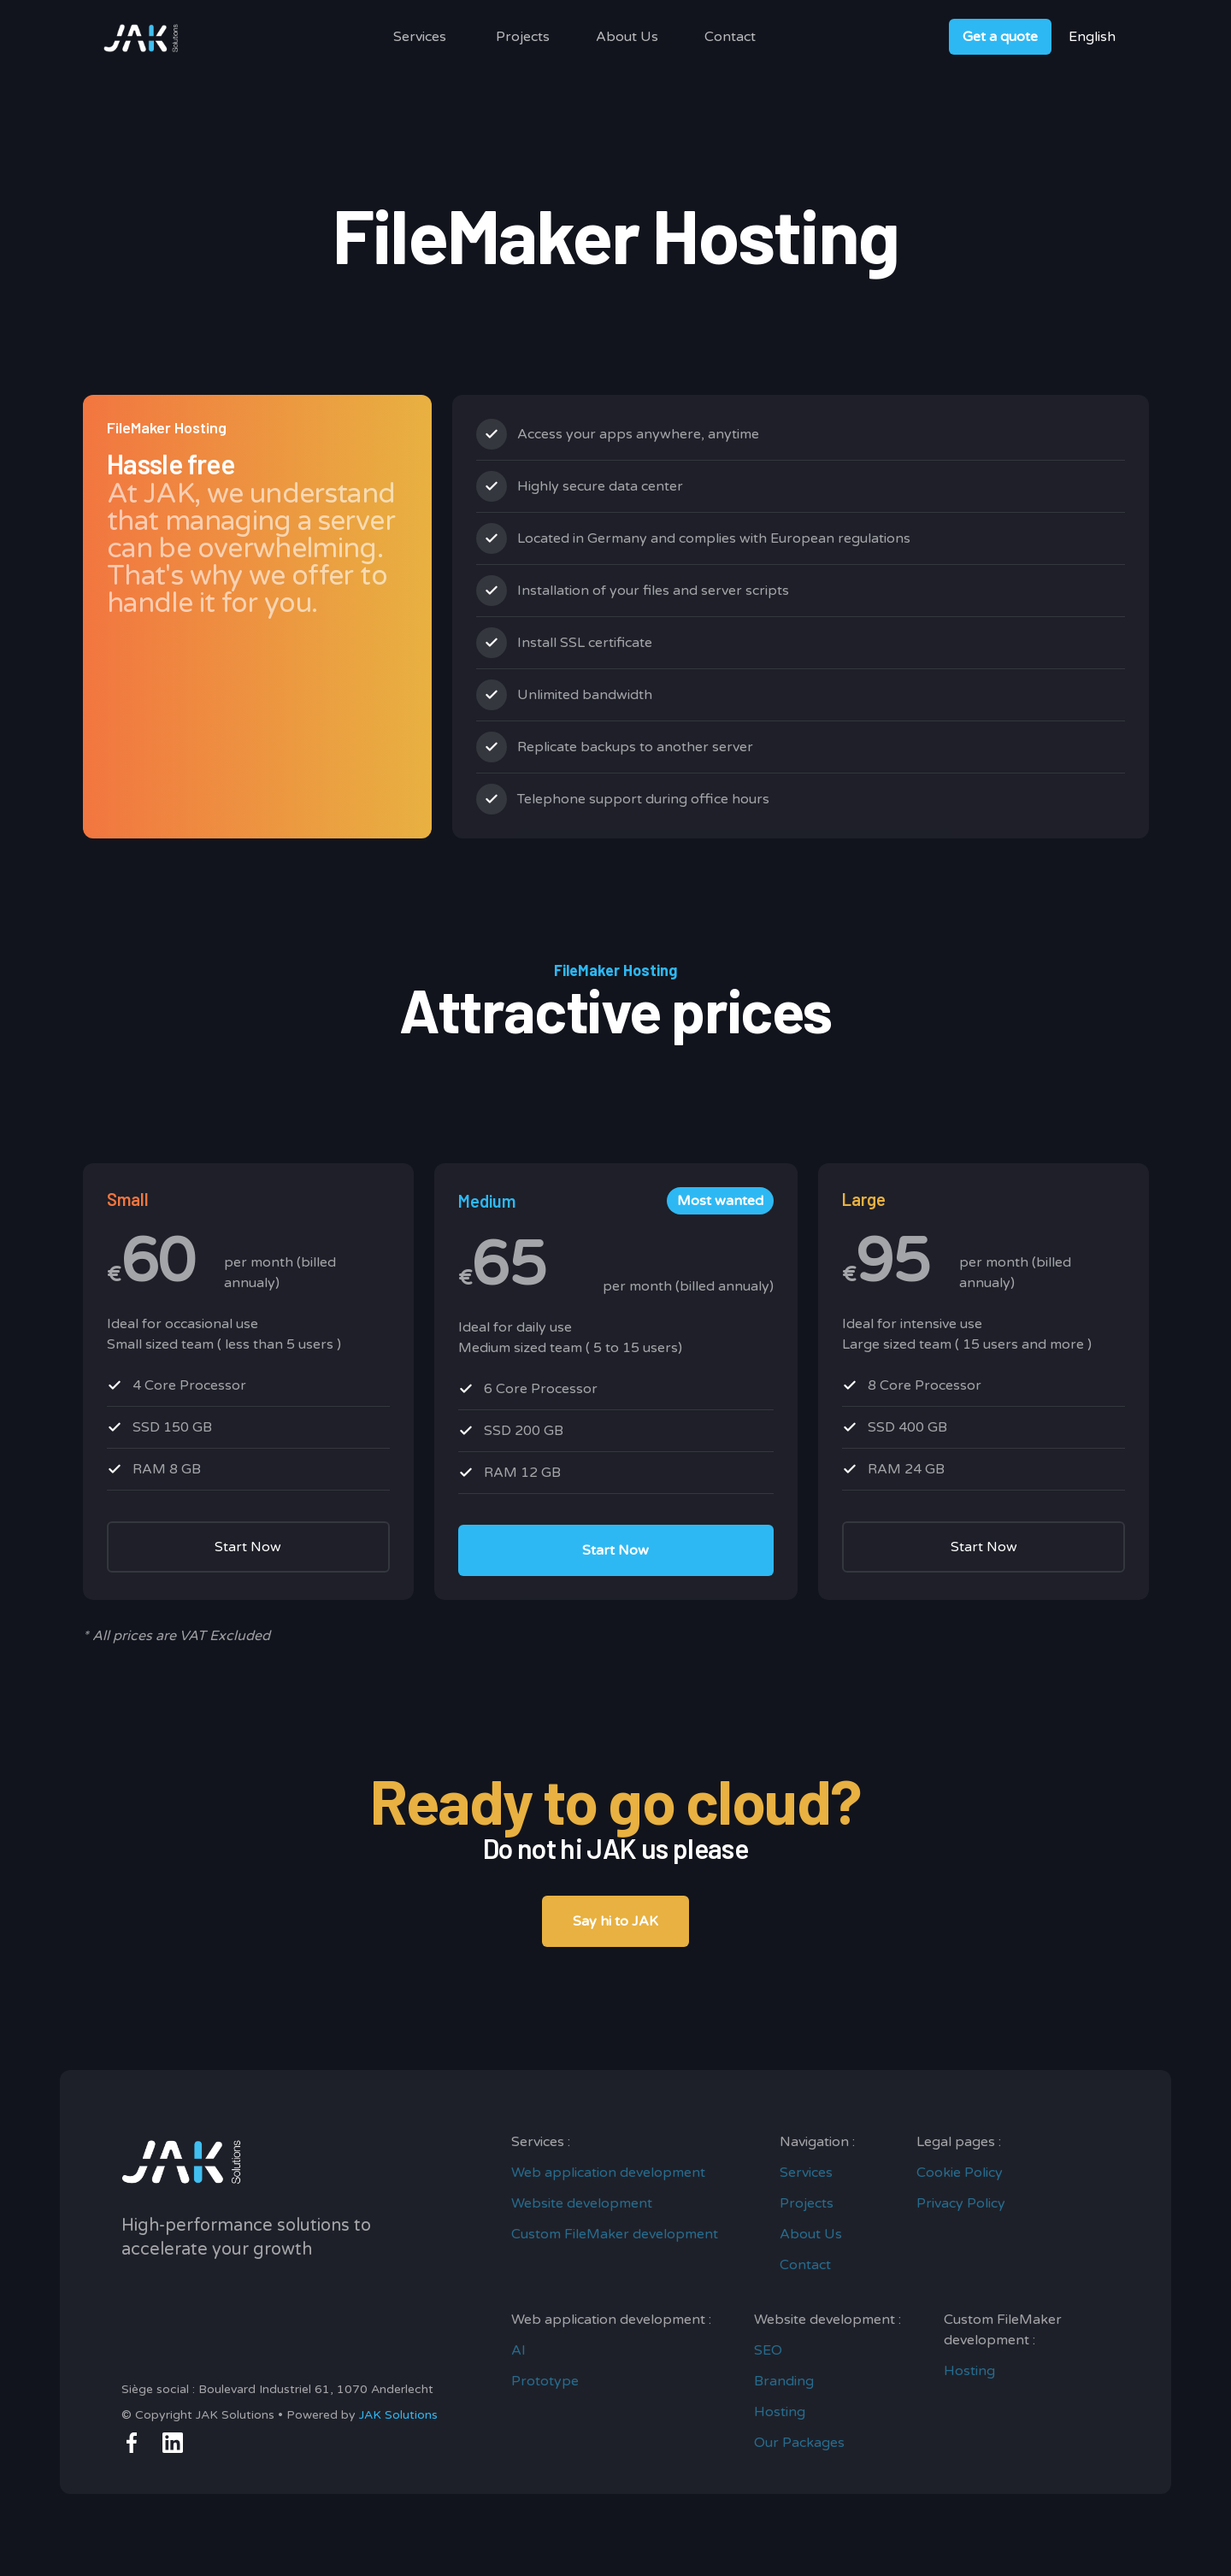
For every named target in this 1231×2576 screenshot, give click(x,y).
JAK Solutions (398, 2415)
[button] (419, 37)
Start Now (248, 1547)
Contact (730, 36)
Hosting (779, 2411)
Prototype (545, 2381)
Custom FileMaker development (614, 2234)
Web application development (608, 2172)
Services (419, 36)
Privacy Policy (960, 2203)
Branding (784, 2381)
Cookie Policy (959, 2172)
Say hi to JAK (615, 1921)
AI (518, 2350)
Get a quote (1000, 36)
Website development (581, 2203)
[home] (141, 36)
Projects (523, 36)
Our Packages (799, 2442)
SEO (768, 2350)
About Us (627, 36)
